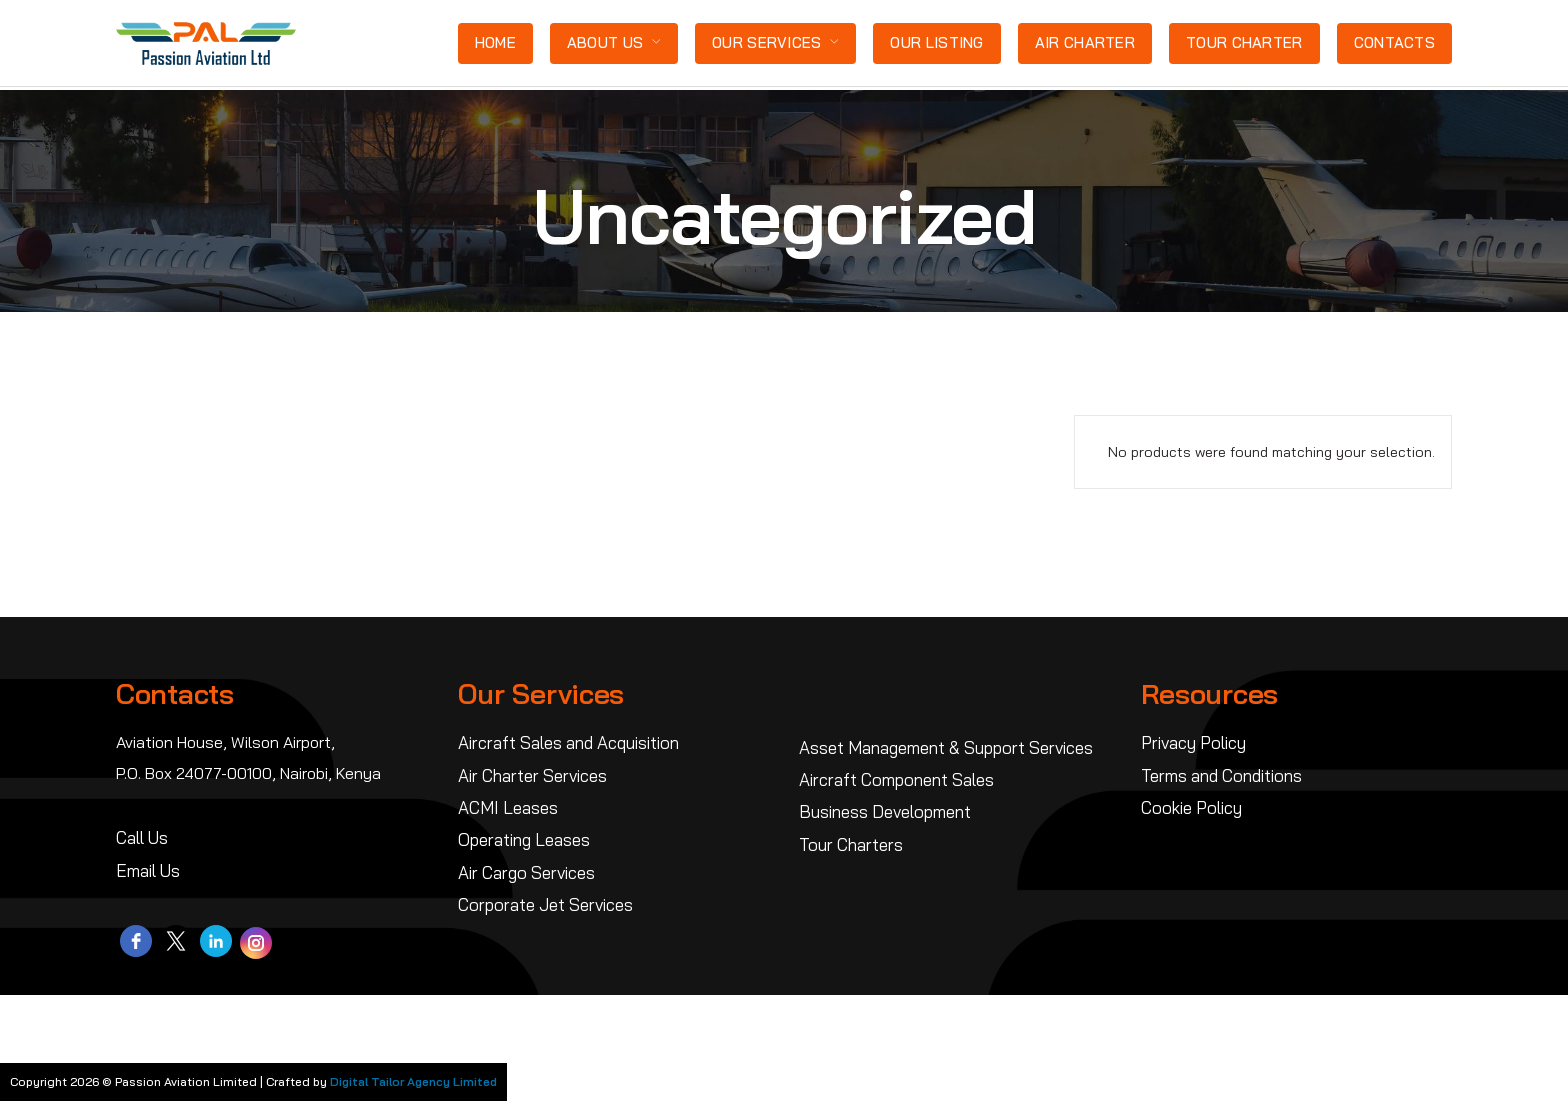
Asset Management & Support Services (946, 747)
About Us (605, 42)
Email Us (148, 870)
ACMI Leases (508, 807)
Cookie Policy (1191, 807)
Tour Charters (851, 844)
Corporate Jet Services (545, 904)
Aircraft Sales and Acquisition (568, 742)
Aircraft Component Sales (896, 779)
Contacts (1394, 42)
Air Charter (1085, 42)
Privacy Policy (1193, 742)
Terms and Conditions (1221, 775)
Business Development (885, 811)
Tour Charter (1244, 42)
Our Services (767, 42)
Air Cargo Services (526, 872)
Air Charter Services (532, 775)
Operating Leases (524, 839)
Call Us (142, 837)
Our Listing (936, 42)
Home (495, 42)
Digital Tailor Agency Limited (413, 1081)
